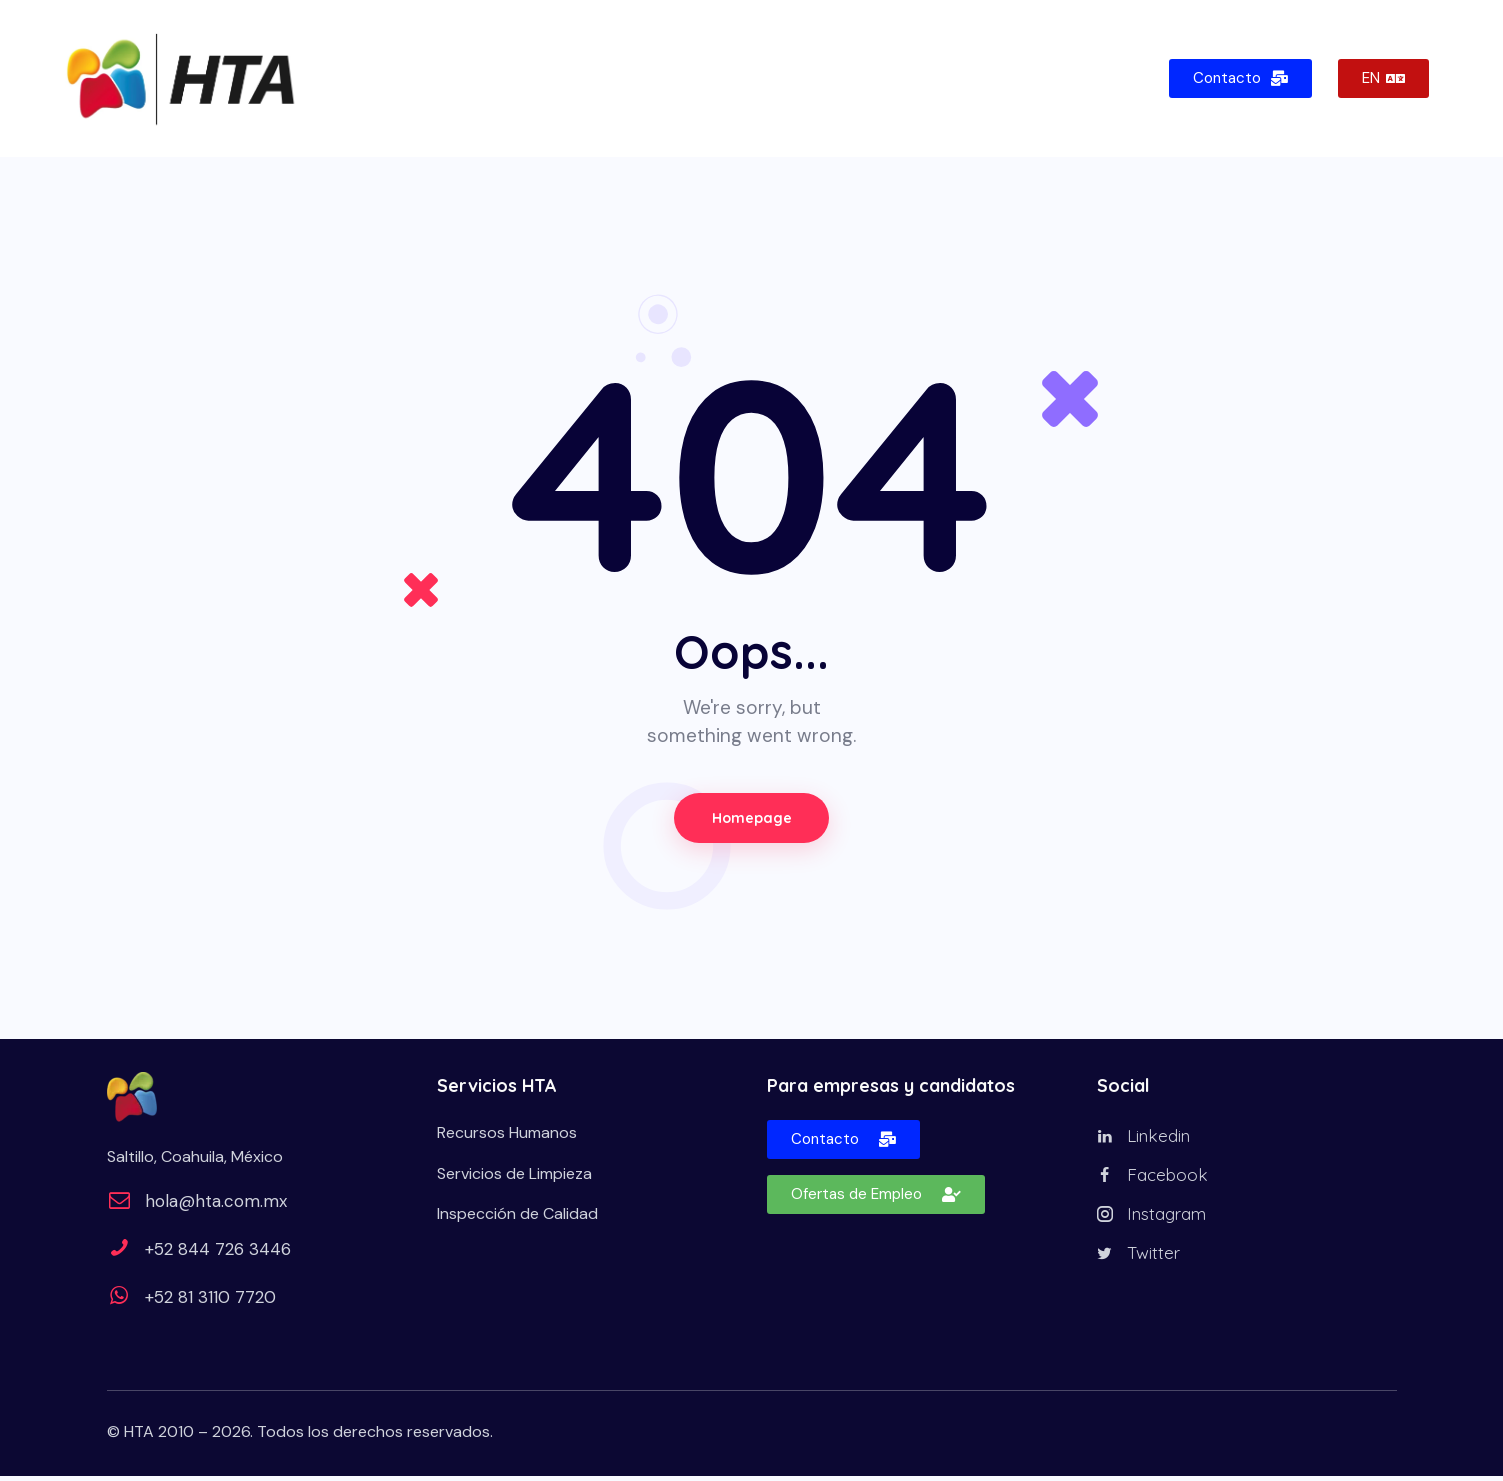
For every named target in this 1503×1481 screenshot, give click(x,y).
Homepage (752, 820)
